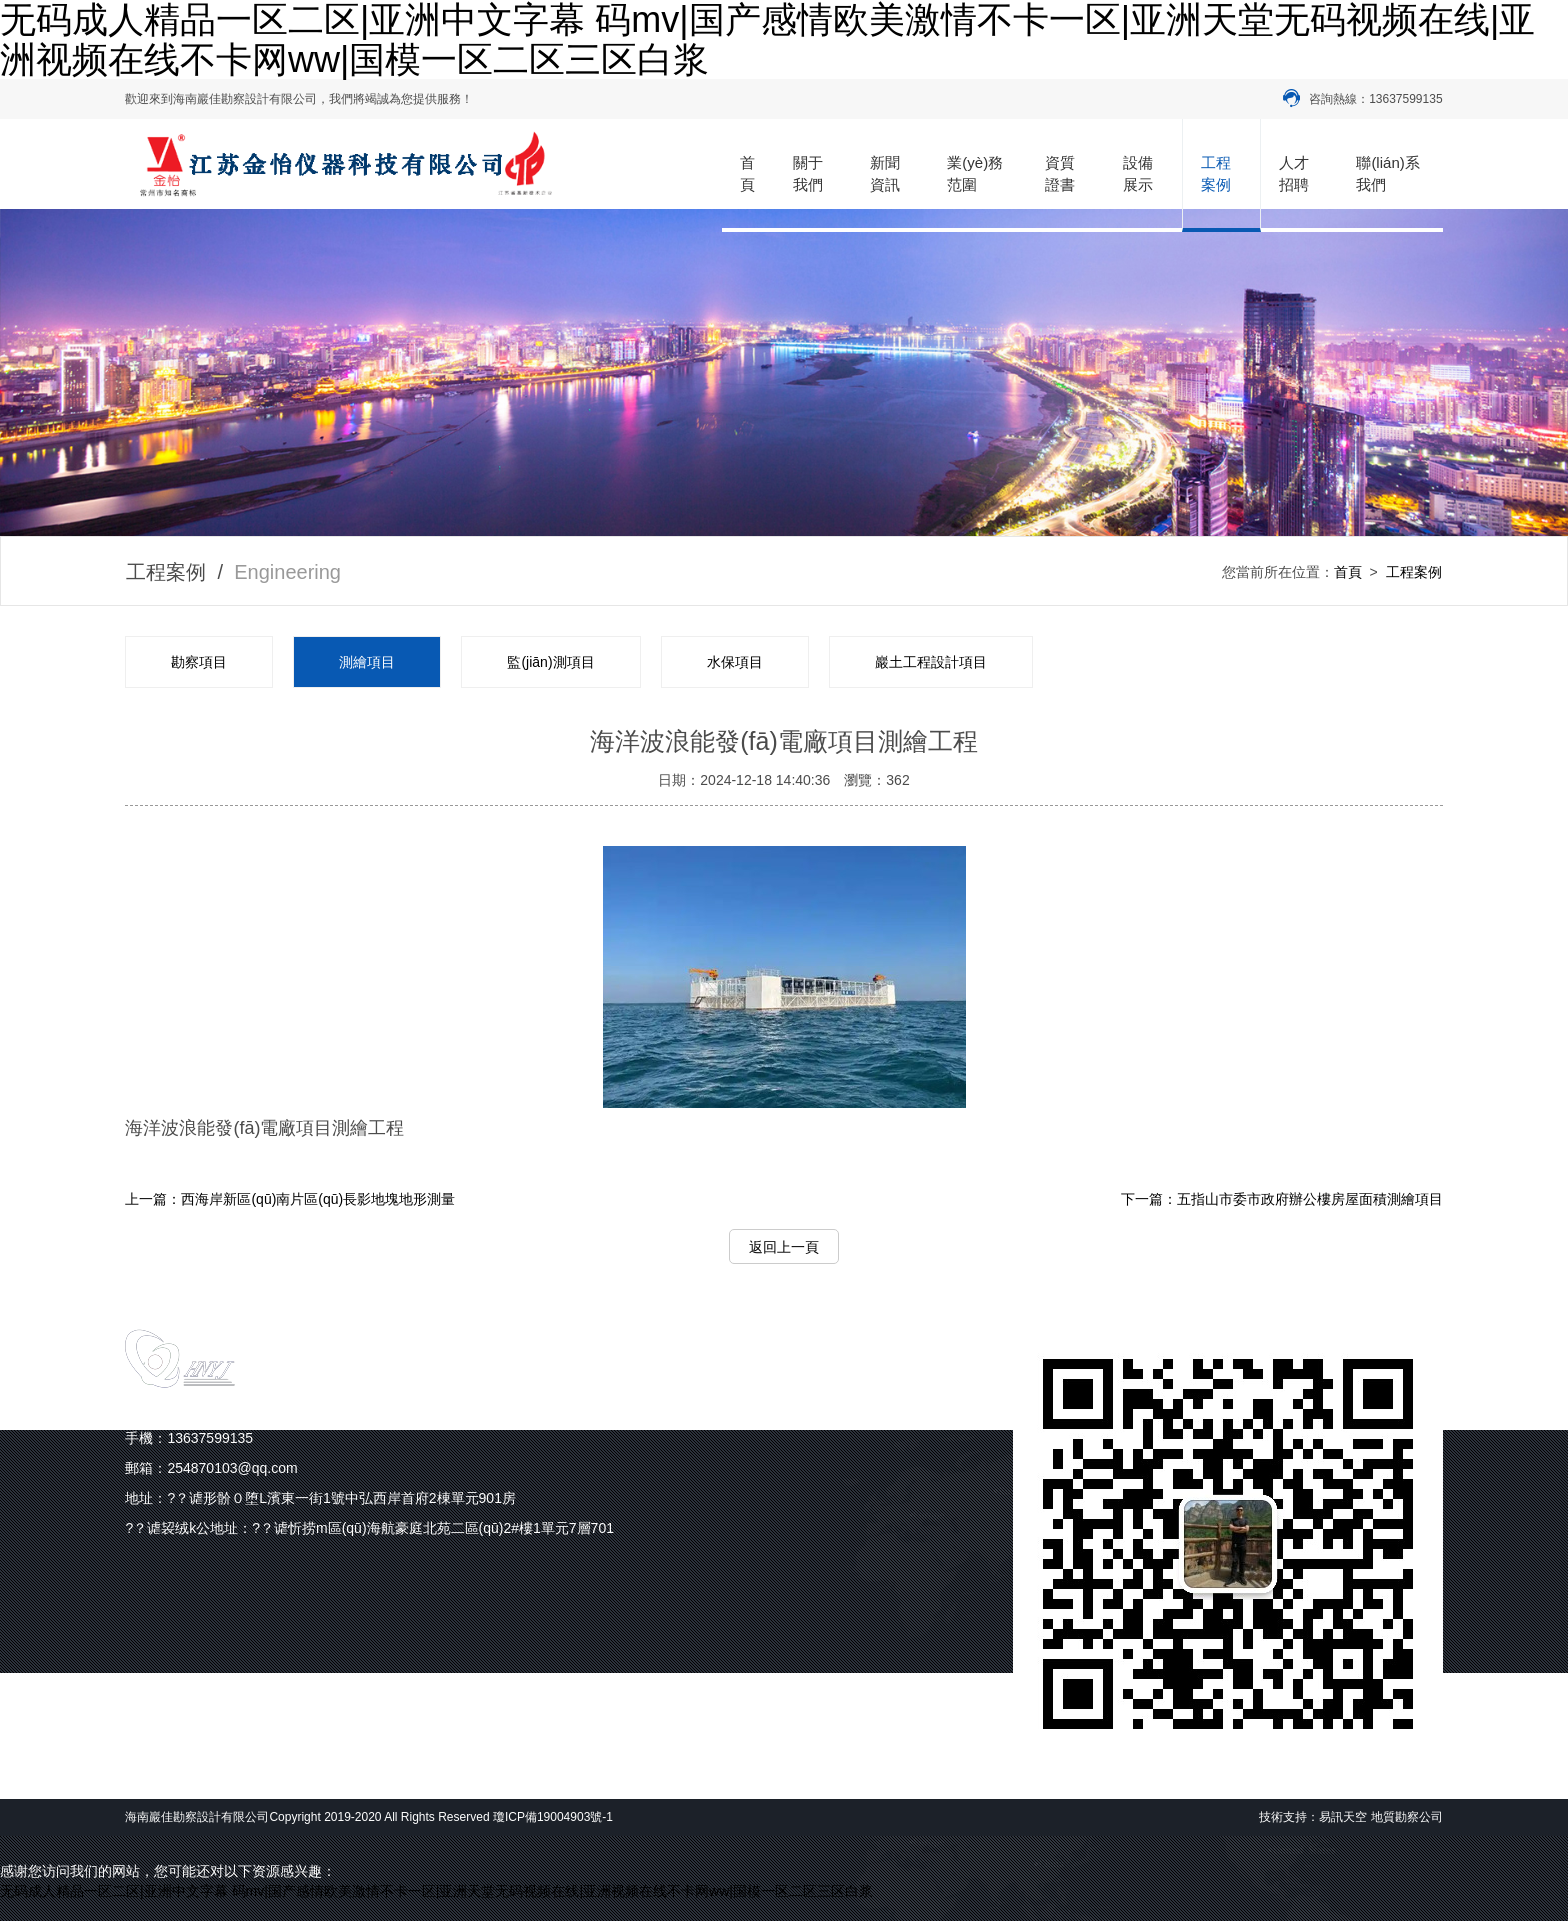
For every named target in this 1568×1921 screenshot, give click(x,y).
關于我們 (808, 173)
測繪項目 (367, 662)
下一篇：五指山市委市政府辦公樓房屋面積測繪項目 (1282, 1199)
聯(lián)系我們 (1387, 173)
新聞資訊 (885, 173)
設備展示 (1138, 173)
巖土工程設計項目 (931, 662)
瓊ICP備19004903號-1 (553, 1817)
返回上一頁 (784, 1247)
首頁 (747, 173)
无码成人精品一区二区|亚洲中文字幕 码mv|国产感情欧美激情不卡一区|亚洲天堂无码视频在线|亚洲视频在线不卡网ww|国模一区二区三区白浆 (436, 1891)
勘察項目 (199, 662)
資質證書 (1060, 173)
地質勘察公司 (1407, 1817)
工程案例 (1216, 173)
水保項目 (735, 662)
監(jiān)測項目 (550, 662)
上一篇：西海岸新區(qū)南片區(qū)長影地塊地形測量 (290, 1199)
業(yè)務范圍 (975, 173)
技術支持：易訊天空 (1313, 1817)
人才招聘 (1294, 173)
